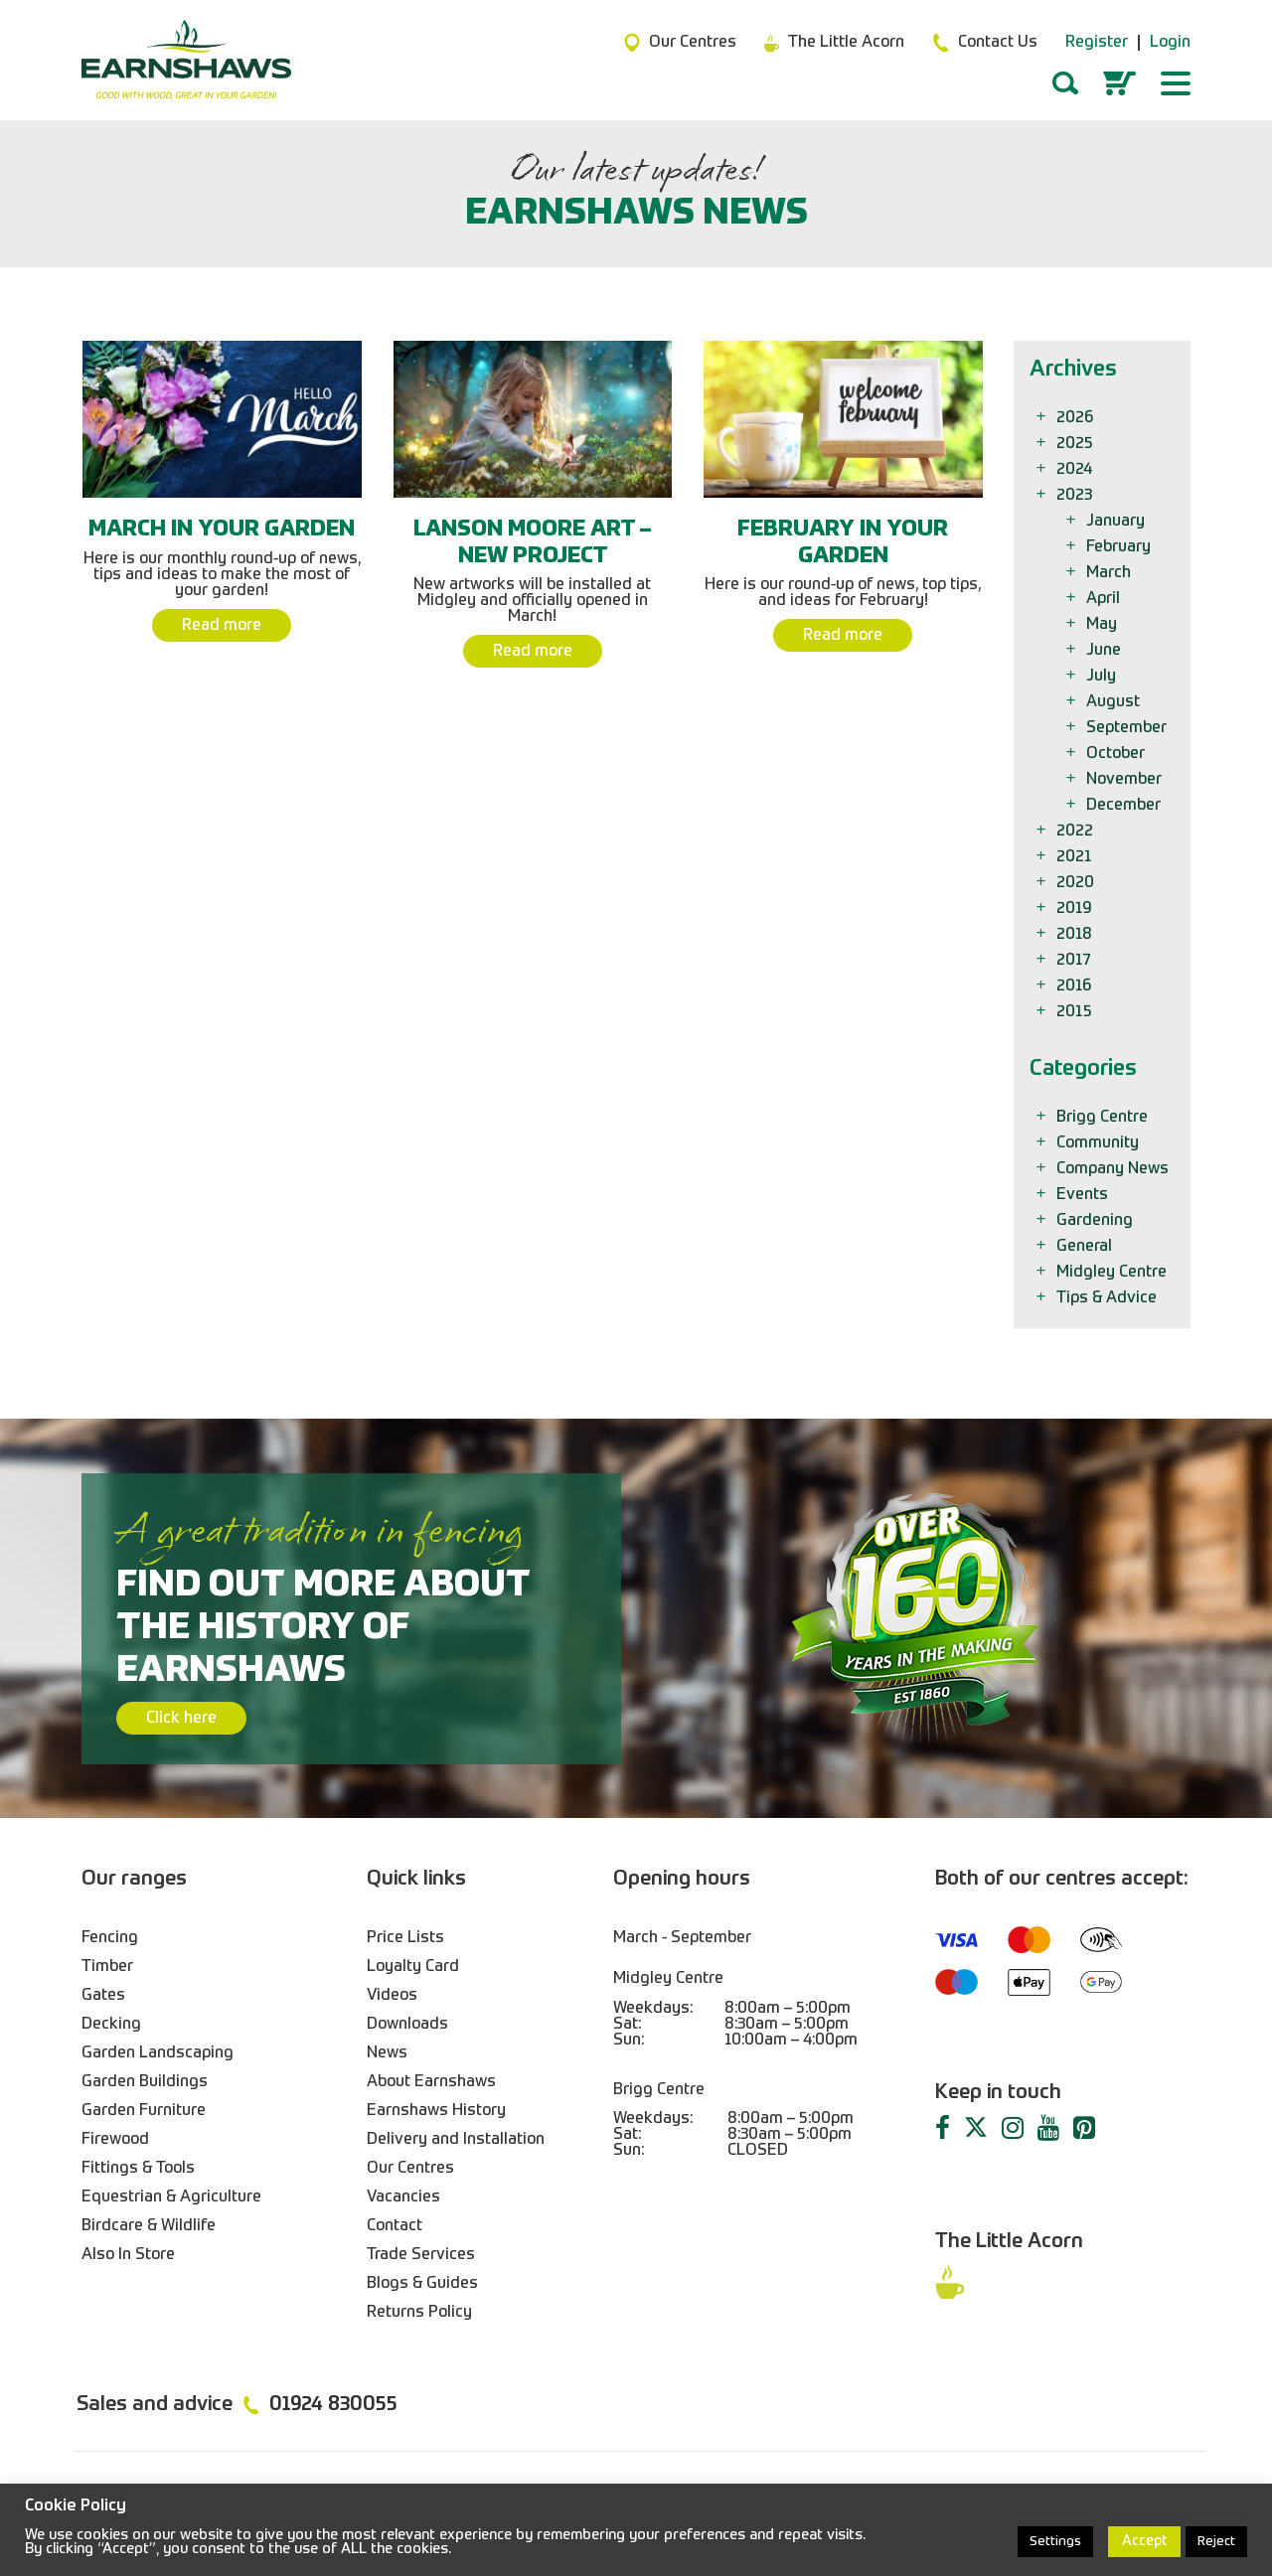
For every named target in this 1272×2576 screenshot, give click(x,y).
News (387, 2053)
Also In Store (128, 2255)
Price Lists (405, 1938)
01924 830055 (333, 2405)
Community (1099, 1143)
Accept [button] (1144, 2541)
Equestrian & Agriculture (171, 2197)
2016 (1075, 986)
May (1103, 625)
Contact (394, 2226)
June (1105, 651)
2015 (1075, 1012)
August (1114, 702)
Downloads (407, 2025)
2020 (1076, 883)
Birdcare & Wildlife (148, 2226)
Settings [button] (1055, 2541)
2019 (1075, 909)
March (1110, 573)
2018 (1075, 935)
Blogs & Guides (422, 2284)
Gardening (1096, 1221)
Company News (1114, 1169)
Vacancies (403, 2197)
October (1117, 754)
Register (1096, 43)
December (1125, 806)
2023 (1075, 496)
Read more (221, 626)
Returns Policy (419, 2313)
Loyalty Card (413, 1967)
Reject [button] (1216, 2541)
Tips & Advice (1108, 1298)
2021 (1075, 857)
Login (1170, 43)
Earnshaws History (436, 2111)
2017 (1074, 961)
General (1085, 1247)
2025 (1076, 444)
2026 (1076, 418)
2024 (1075, 470)
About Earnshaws (431, 2082)
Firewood (115, 2140)
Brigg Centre (1103, 1118)
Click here (181, 1719)
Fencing (109, 1938)
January (1117, 522)
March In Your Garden (221, 529)
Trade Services (421, 2255)
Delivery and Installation (456, 2140)
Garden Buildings (144, 2082)
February (1120, 547)
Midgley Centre (1113, 1273)
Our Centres (410, 2169)
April (1104, 599)
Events (1083, 1195)
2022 (1076, 831)
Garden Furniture (143, 2111)
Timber (107, 1967)
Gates (103, 1996)
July (1102, 676)
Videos (392, 1996)
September (1128, 728)
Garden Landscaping (157, 2053)
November (1125, 780)
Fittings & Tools (138, 2169)
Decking (111, 2025)
